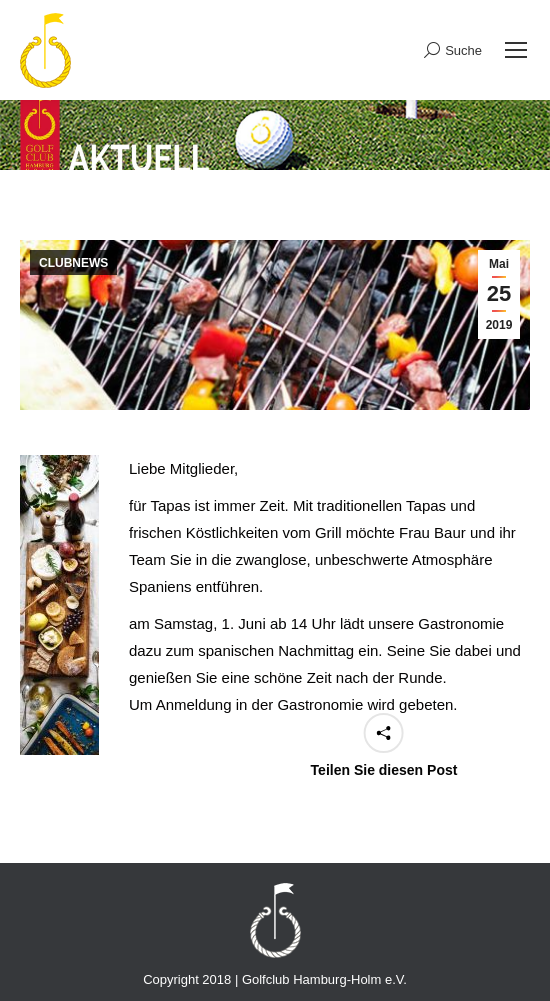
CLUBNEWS (73, 263)
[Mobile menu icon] (516, 50)
